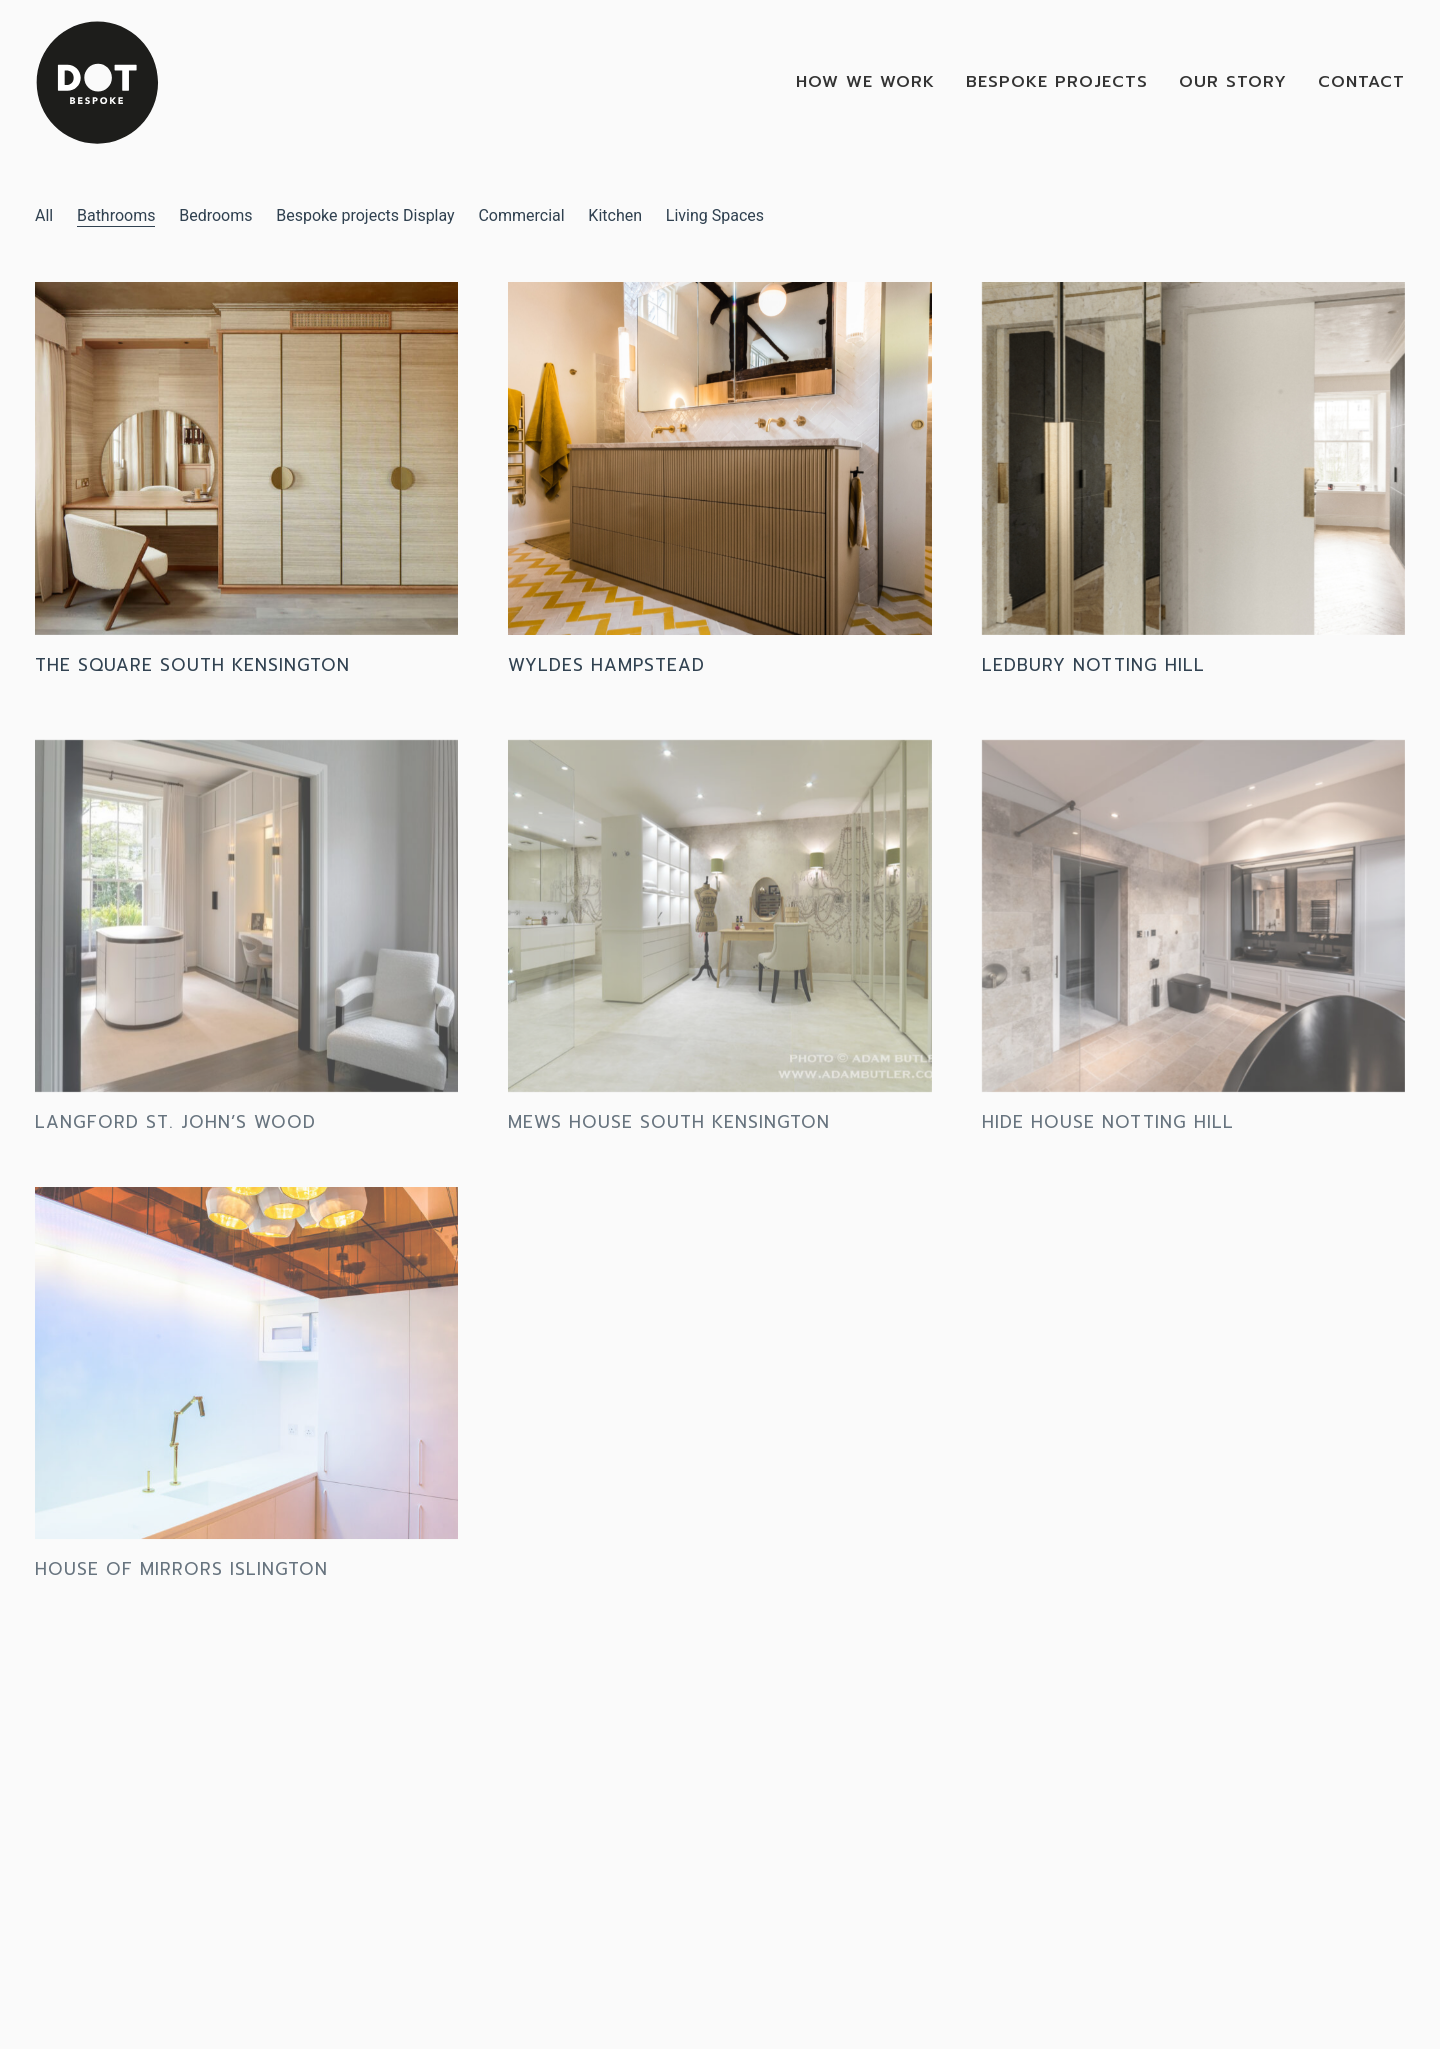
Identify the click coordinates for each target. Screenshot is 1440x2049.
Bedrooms (215, 215)
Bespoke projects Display (365, 215)
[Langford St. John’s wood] (246, 926)
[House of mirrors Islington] (246, 1373)
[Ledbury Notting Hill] (1193, 460)
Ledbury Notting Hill (1093, 666)
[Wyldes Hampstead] (719, 460)
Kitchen (615, 215)
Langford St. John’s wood (175, 1132)
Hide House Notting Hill (1108, 1132)
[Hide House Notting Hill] (1193, 926)
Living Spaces (715, 215)
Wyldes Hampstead (606, 666)
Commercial (521, 215)
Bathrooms (116, 215)
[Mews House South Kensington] (719, 926)
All (44, 215)
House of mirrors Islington (181, 1579)
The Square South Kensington (192, 666)
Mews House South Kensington (669, 1132)
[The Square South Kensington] (246, 460)
